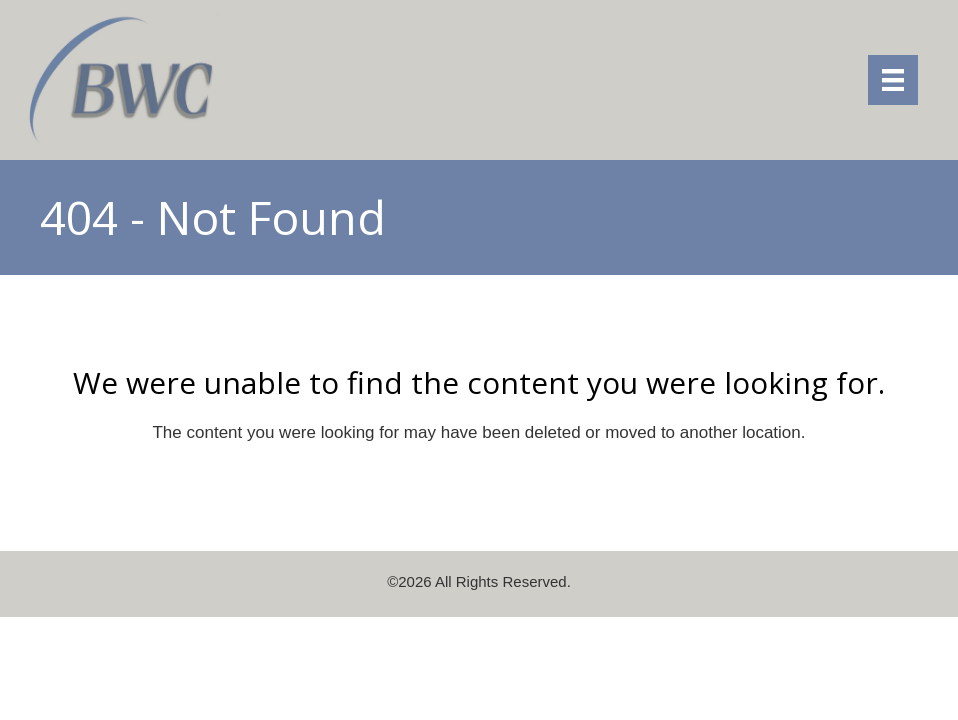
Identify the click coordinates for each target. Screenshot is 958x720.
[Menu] (893, 80)
